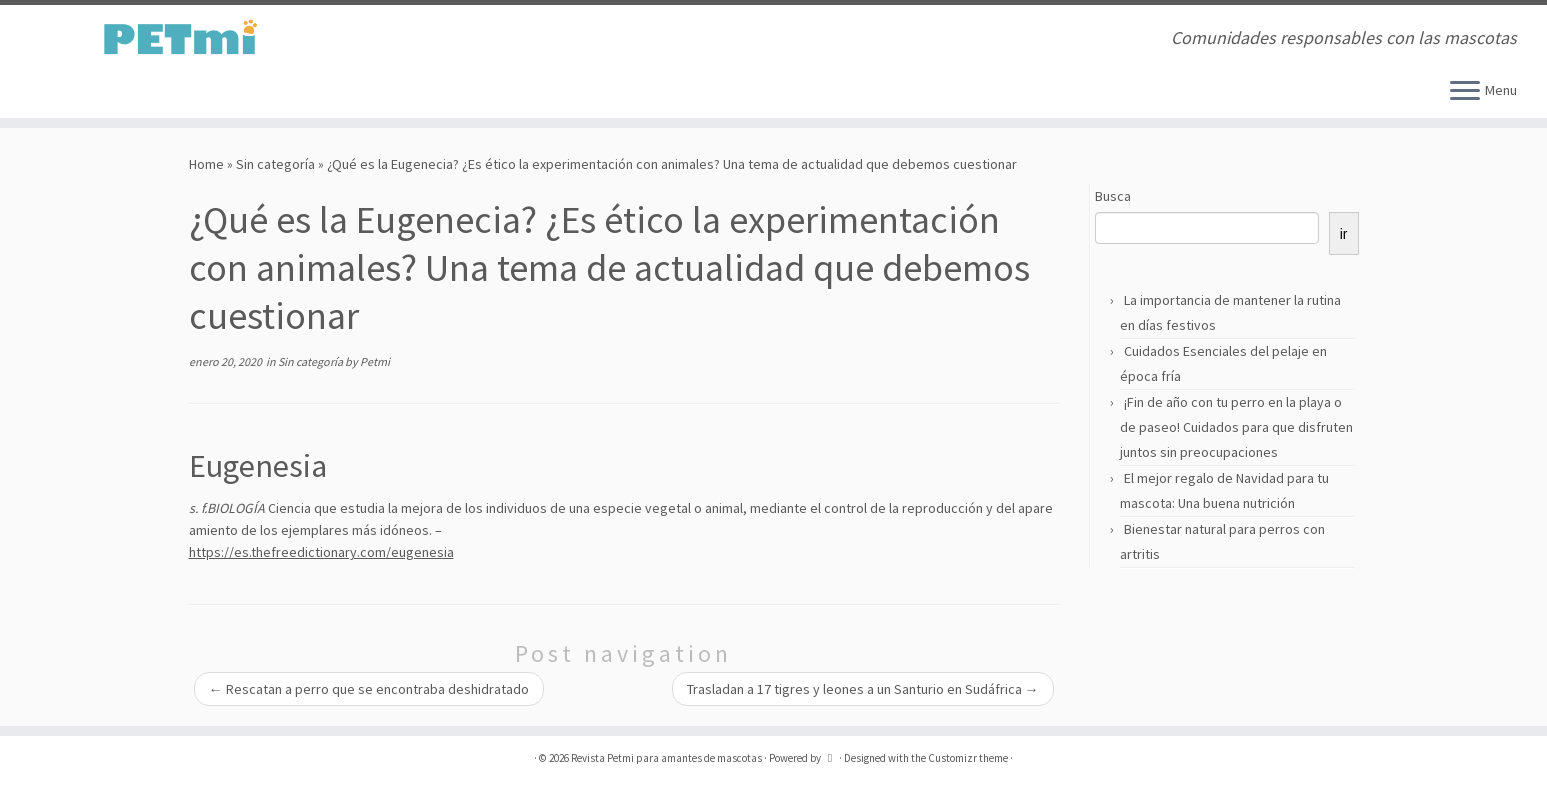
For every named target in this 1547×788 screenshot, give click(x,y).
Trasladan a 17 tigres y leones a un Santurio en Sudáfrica (863, 689)
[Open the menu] (1465, 92)
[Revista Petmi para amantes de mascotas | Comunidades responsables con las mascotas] (178, 37)
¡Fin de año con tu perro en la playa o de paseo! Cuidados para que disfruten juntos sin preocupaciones (1236, 427)
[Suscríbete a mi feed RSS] (423, 39)
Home (206, 164)
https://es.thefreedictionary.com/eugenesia (321, 552)
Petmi (375, 361)
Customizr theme (968, 758)
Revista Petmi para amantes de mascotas (666, 758)
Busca (1113, 196)
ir (1344, 234)
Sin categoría (275, 164)
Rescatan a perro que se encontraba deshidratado (369, 689)
